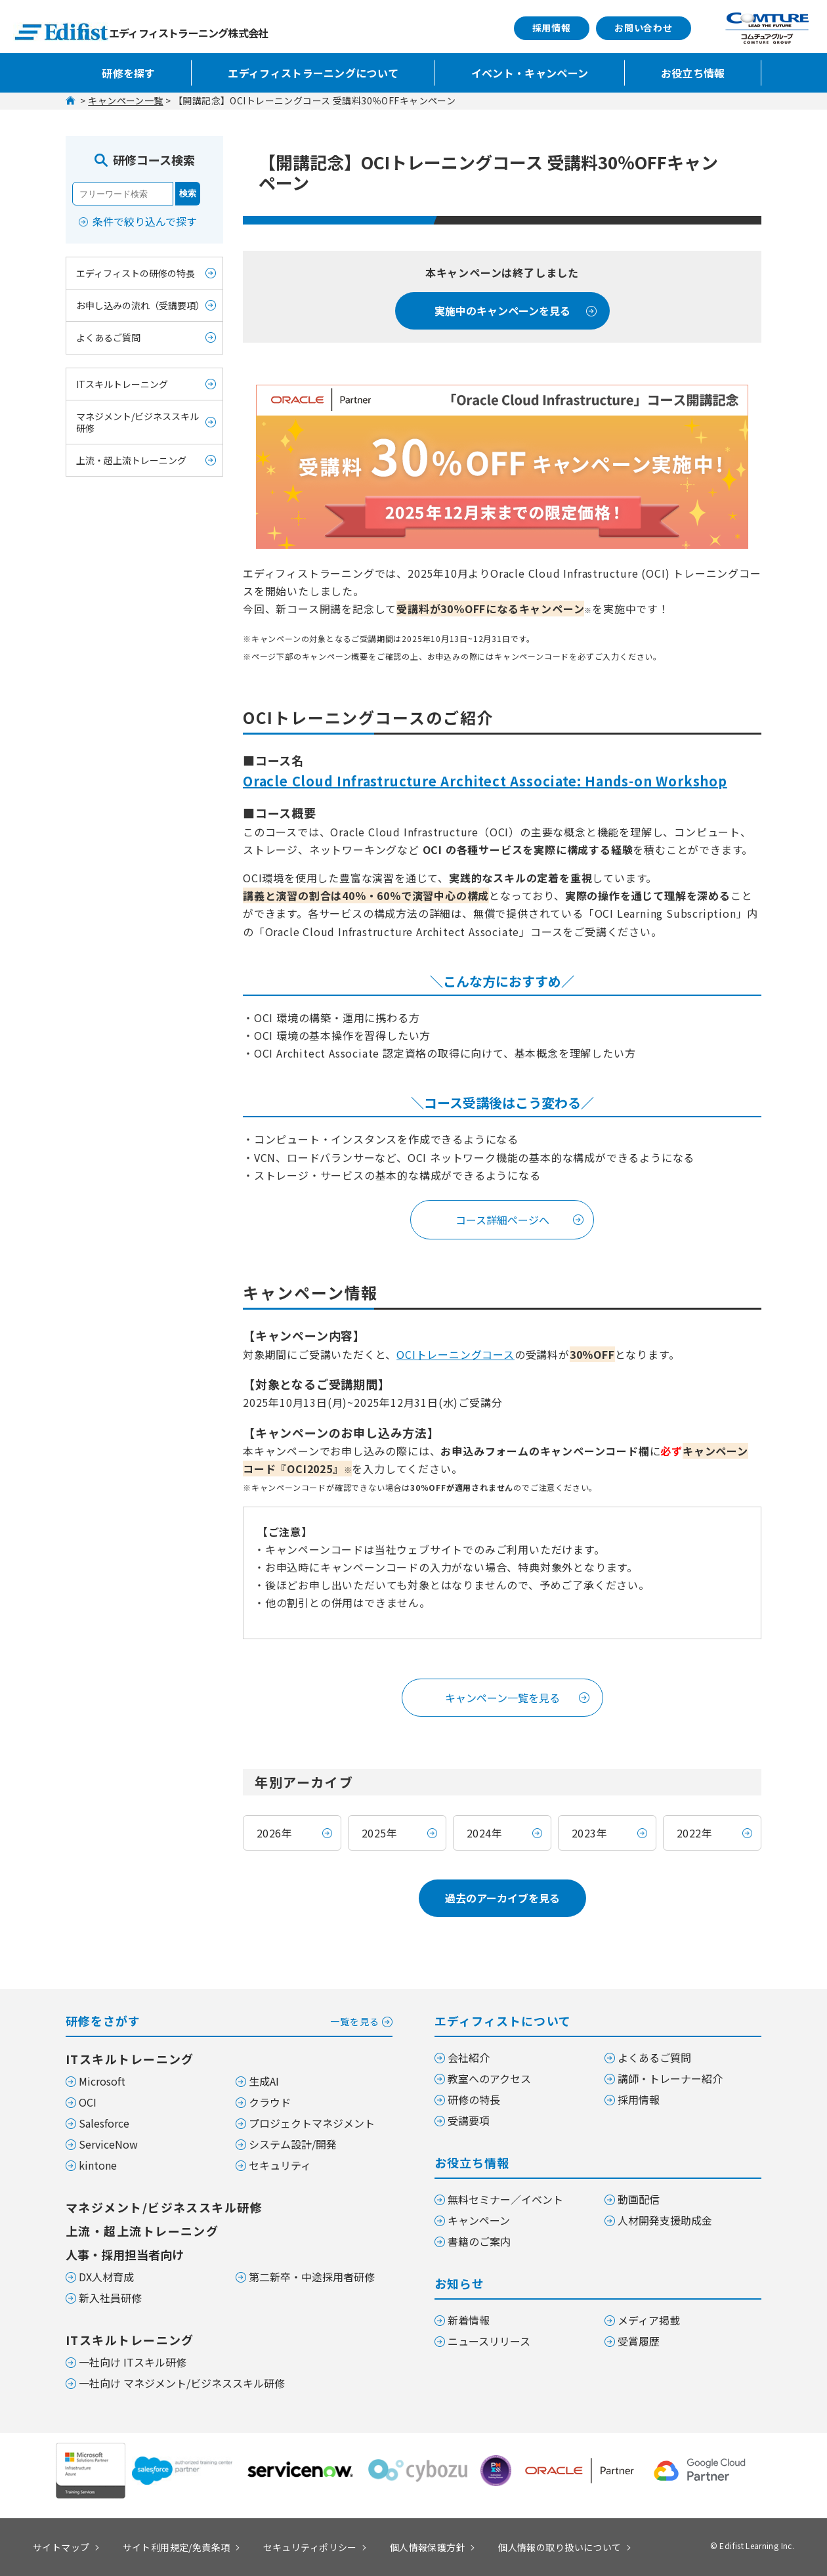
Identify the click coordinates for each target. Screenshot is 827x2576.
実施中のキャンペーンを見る (502, 310)
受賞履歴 (639, 2341)
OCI (87, 2102)
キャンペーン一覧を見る (502, 1698)
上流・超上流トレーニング (131, 460)
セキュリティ (280, 2165)
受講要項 (469, 2120)
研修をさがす (229, 2019)
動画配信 (639, 2199)
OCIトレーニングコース (455, 1354)
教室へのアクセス (489, 2078)
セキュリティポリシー (310, 2547)
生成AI (264, 2081)
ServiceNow (108, 2144)
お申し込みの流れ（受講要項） (140, 305)
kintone (98, 2165)
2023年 (589, 1833)
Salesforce (104, 2123)
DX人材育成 (106, 2277)
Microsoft (102, 2081)
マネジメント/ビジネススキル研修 (137, 422)
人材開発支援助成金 (665, 2220)
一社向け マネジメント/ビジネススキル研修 (182, 2383)
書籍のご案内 (479, 2241)
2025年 (379, 1833)
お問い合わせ (643, 27)
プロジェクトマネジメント (312, 2123)
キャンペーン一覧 (125, 100)
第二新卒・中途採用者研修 (312, 2277)
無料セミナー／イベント (505, 2199)
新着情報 (469, 2320)
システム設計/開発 (293, 2144)
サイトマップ (61, 2547)
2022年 (694, 1833)
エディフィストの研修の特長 (135, 273)
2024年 (484, 1833)
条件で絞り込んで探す (145, 221)
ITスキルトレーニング (122, 384)
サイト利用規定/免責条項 (176, 2547)
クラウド (270, 2102)
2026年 (274, 1833)
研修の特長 (474, 2099)
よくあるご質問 (108, 337)
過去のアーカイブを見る (502, 1898)
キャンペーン (479, 2220)
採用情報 (551, 27)
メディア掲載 (649, 2320)
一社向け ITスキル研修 (132, 2362)
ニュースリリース (489, 2341)
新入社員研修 (110, 2298)
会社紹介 (469, 2057)
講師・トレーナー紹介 (670, 2078)
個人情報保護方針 (427, 2547)
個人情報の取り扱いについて (559, 2547)
